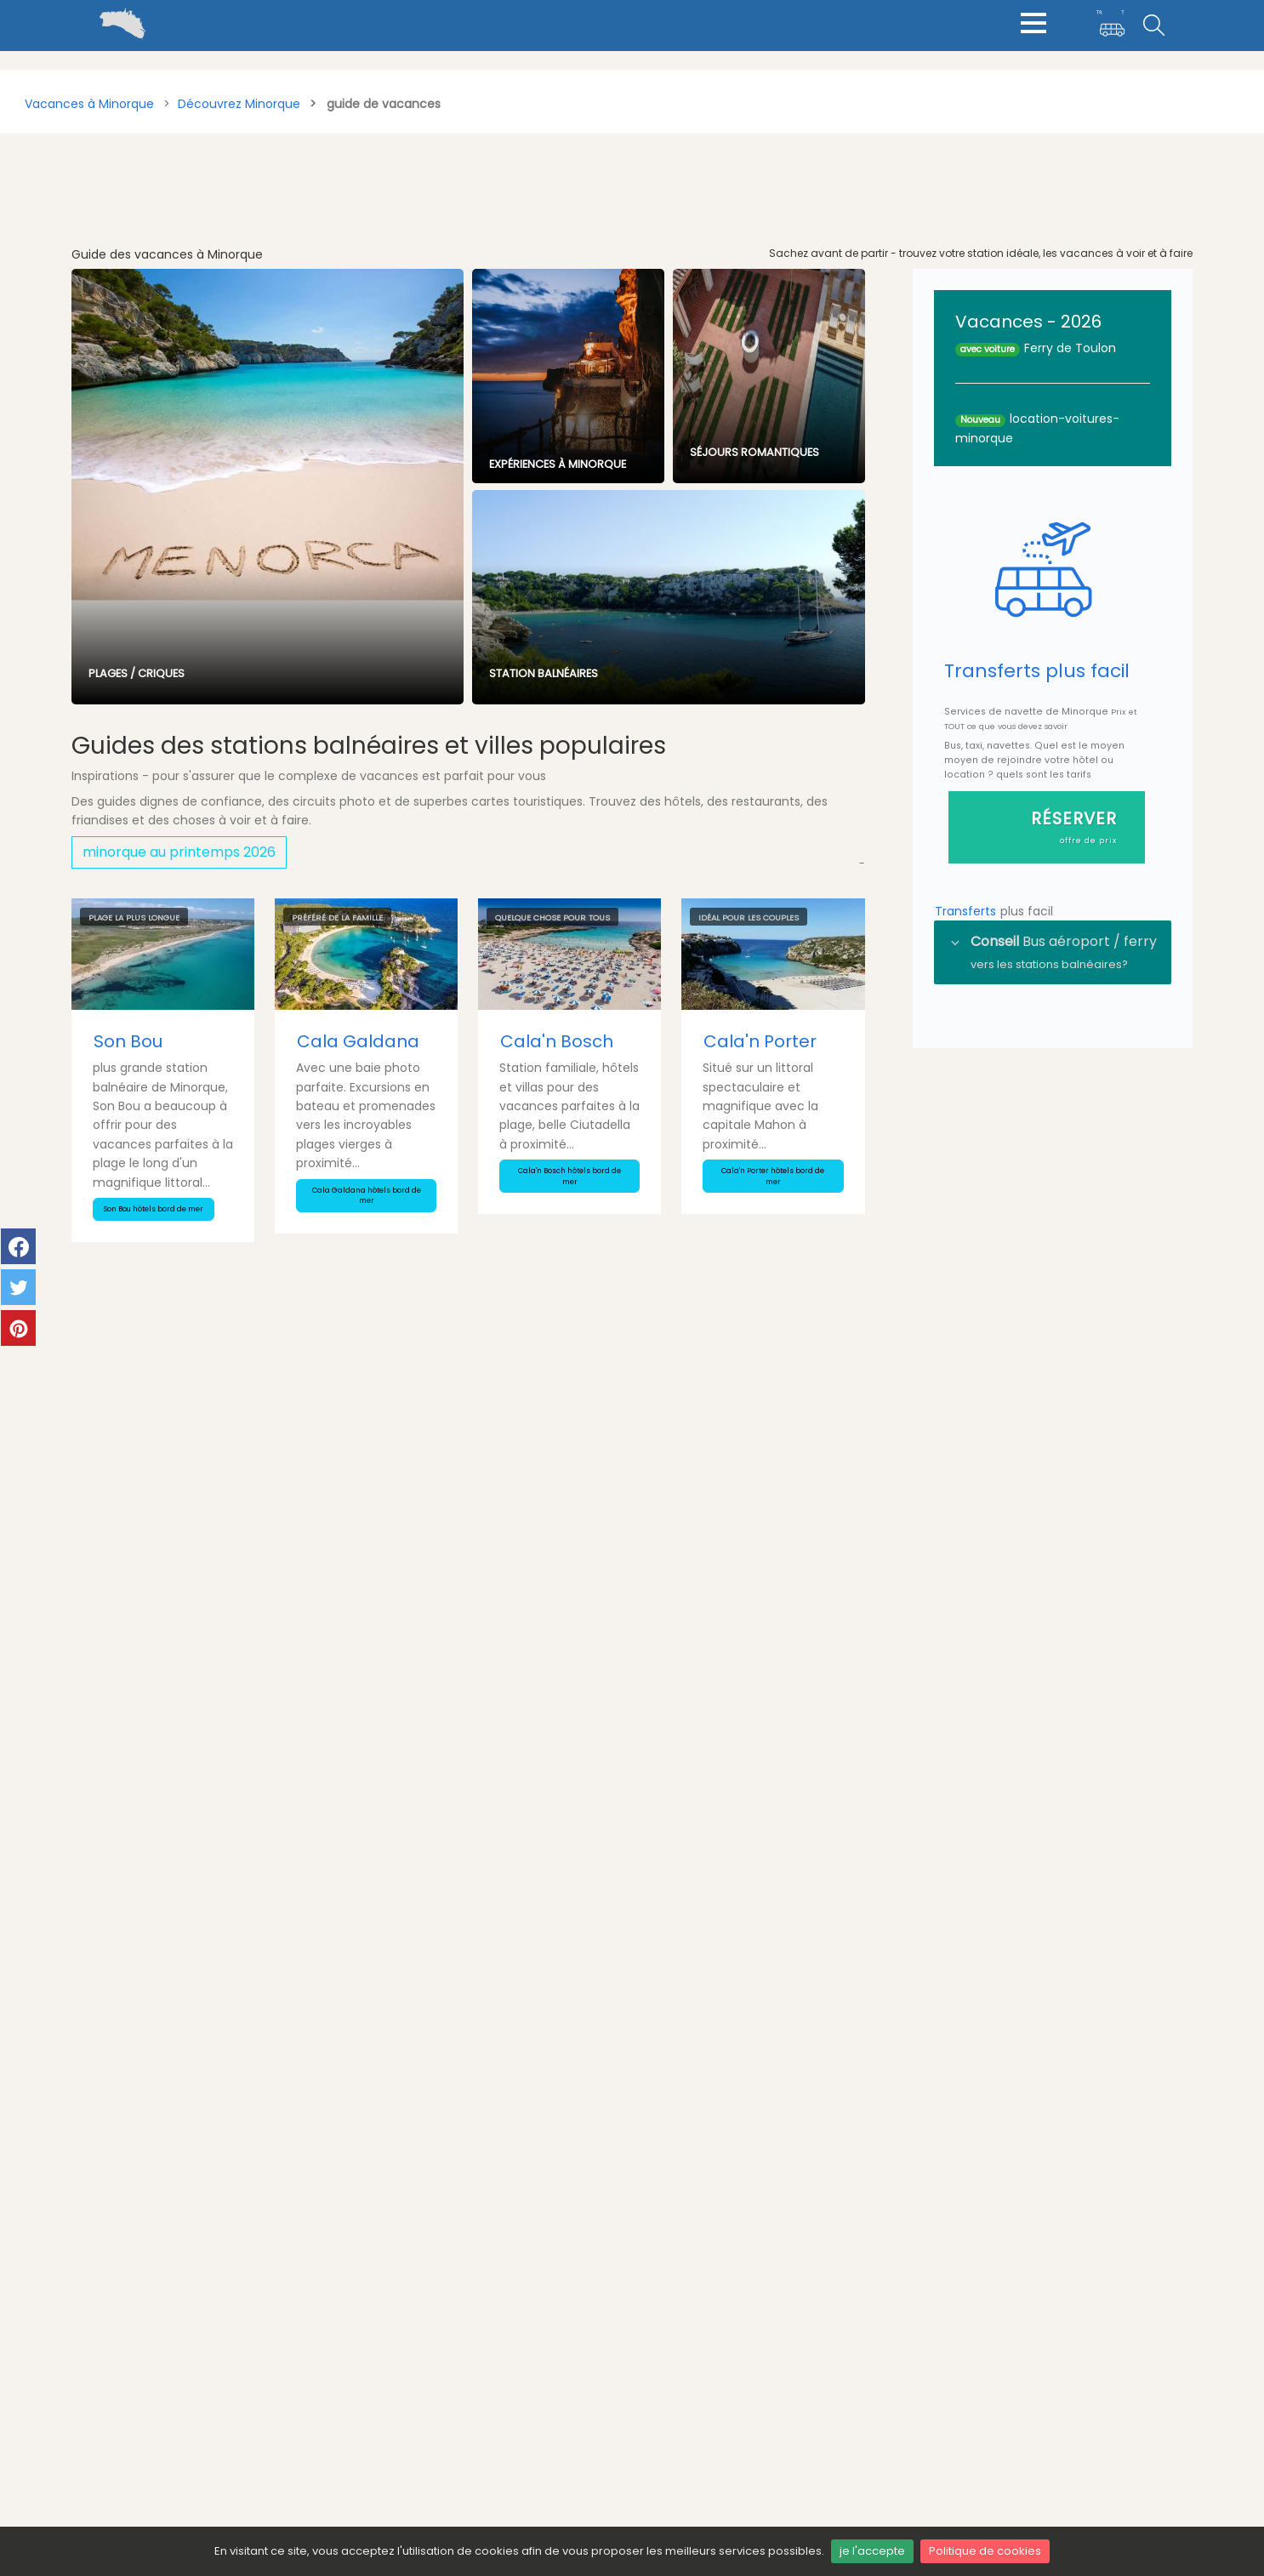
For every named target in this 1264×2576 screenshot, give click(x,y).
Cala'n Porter (760, 1041)
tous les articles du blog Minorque (773, 1349)
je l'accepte (872, 2551)
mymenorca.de (689, 2381)
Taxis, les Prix (364, 2386)
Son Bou (128, 1041)
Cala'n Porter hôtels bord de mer (772, 1176)
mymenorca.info (693, 2356)
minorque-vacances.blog (718, 2405)
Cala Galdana (358, 1041)
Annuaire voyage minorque (408, 2434)
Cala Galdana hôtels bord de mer (366, 1195)
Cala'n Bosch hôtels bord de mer (569, 1176)
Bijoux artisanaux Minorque (615, 1617)
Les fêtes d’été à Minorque (204, 1866)
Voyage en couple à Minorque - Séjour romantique (232, 1629)
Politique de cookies (985, 2551)
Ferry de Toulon (1070, 347)
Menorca (669, 2429)
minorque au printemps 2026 (179, 852)
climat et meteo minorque (1039, 2386)
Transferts (967, 912)
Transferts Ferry (374, 2361)
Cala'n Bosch (556, 1041)
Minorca (667, 2453)
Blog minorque (370, 2410)
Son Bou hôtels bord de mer (153, 1209)
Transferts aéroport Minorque (415, 2337)
